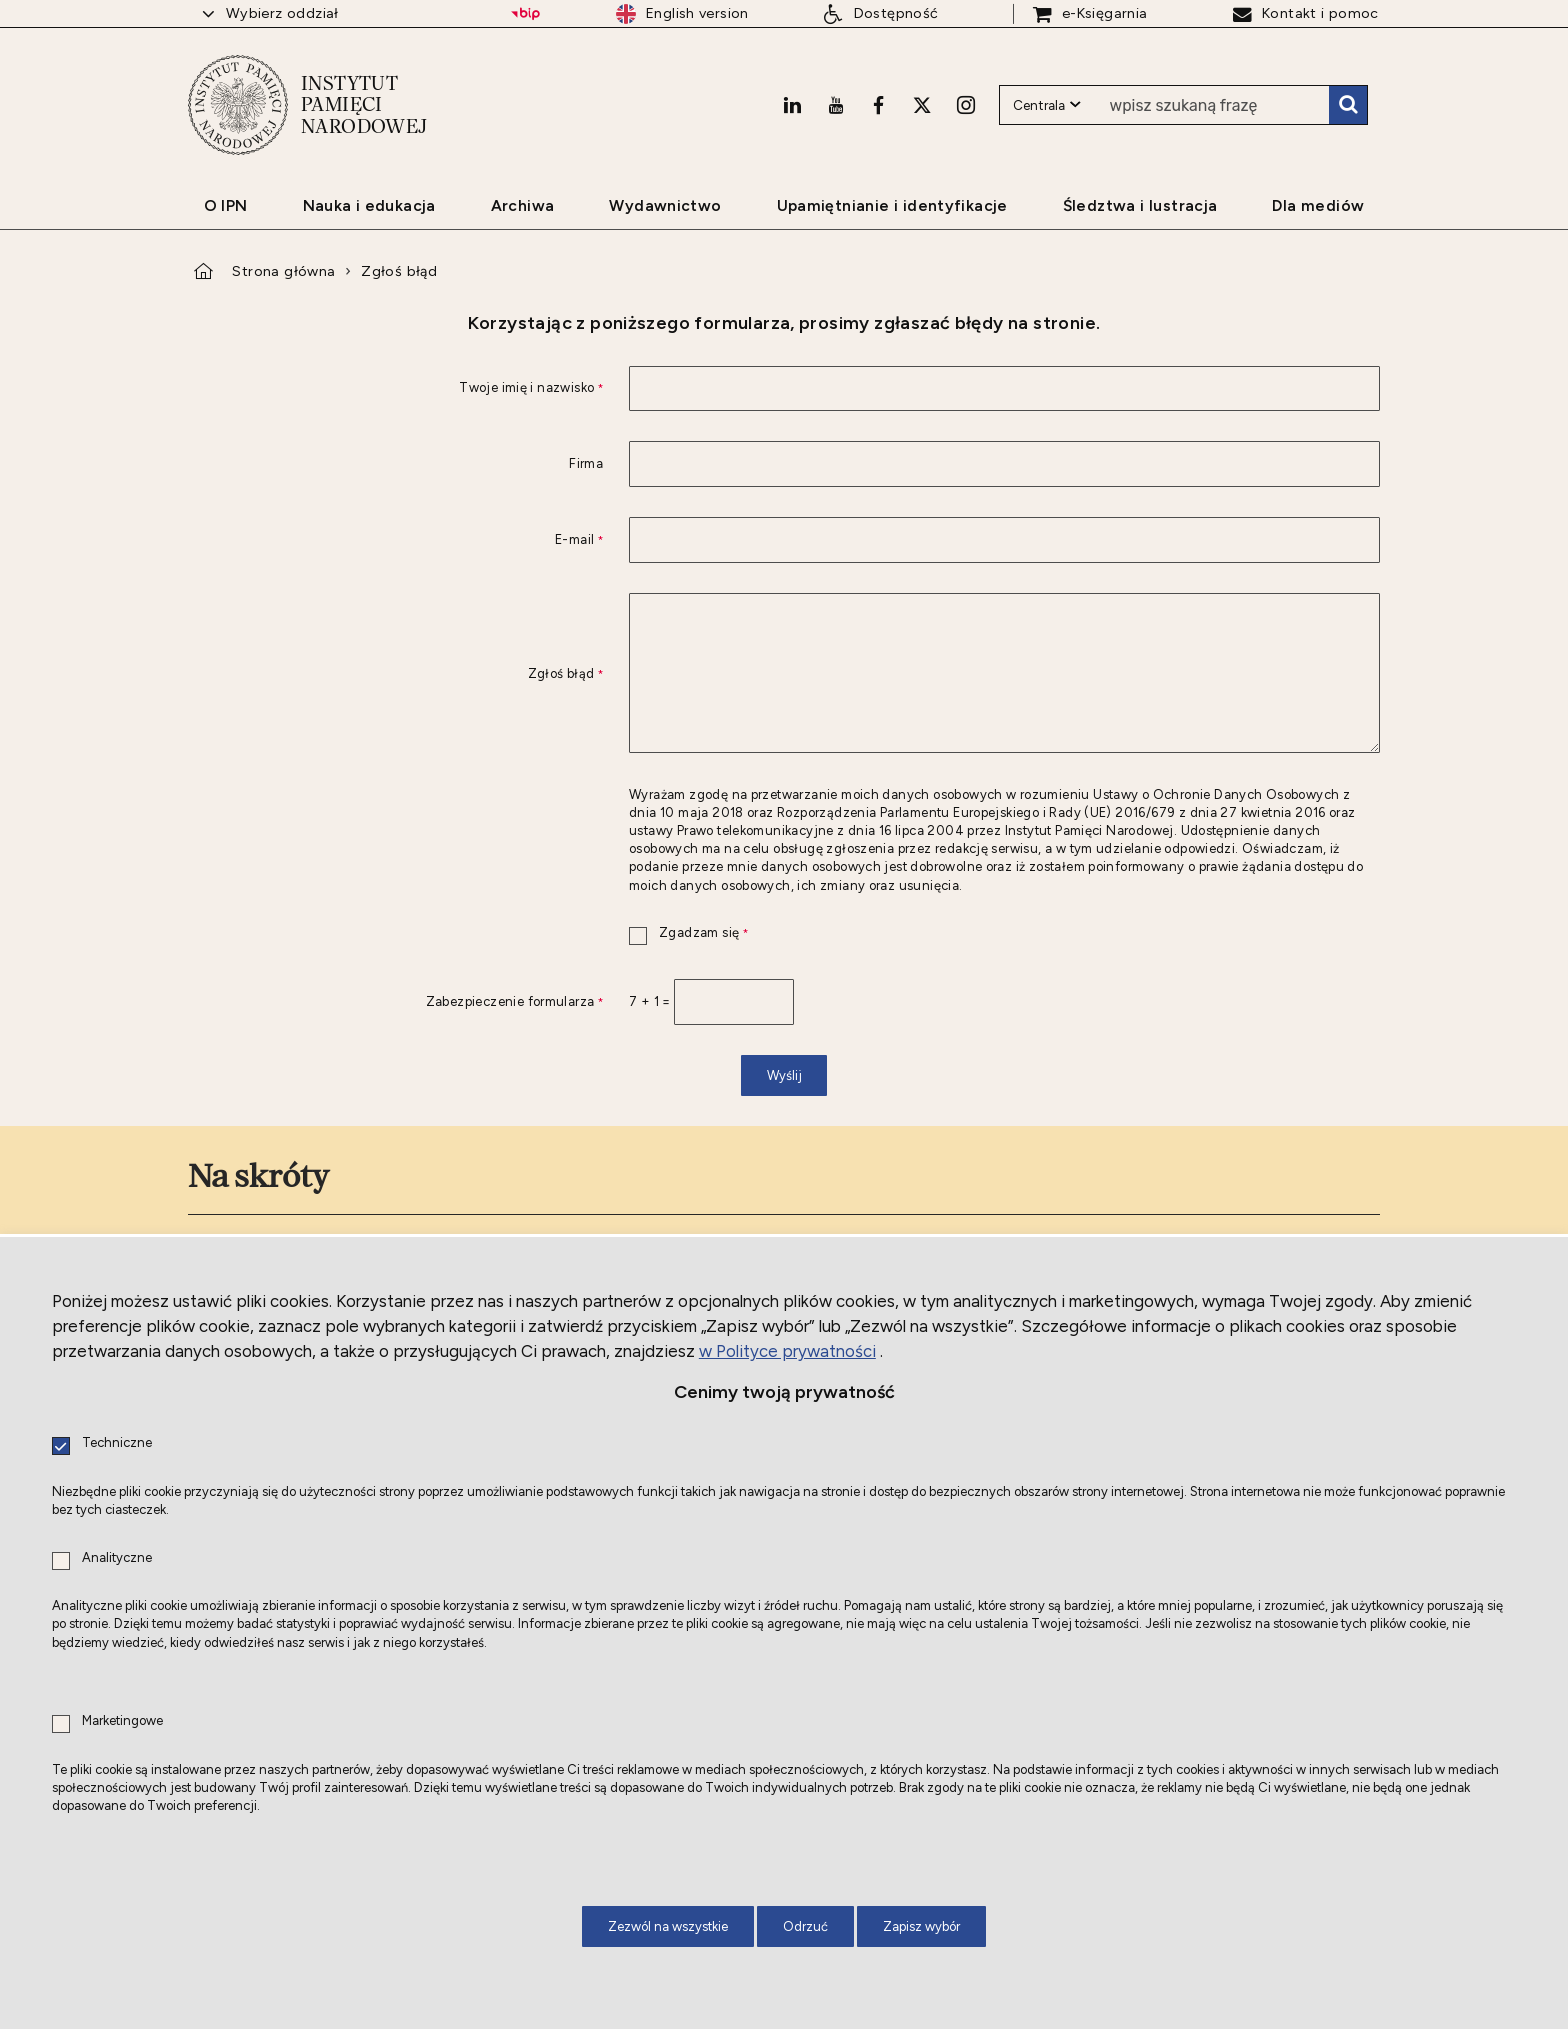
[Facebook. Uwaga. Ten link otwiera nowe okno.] (878, 105)
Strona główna (283, 271)
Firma (586, 464)
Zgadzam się (688, 933)
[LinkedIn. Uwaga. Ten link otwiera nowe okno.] (792, 105)
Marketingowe (122, 1721)
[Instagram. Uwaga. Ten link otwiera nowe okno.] (966, 105)
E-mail (395, 540)
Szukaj (1348, 105)
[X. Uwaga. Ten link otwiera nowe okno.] (922, 105)
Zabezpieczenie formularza (395, 1002)
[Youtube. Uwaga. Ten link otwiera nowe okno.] (836, 105)
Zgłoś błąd (399, 271)
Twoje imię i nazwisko (395, 388)
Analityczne (117, 1558)
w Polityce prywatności (787, 1351)
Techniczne (117, 1443)
